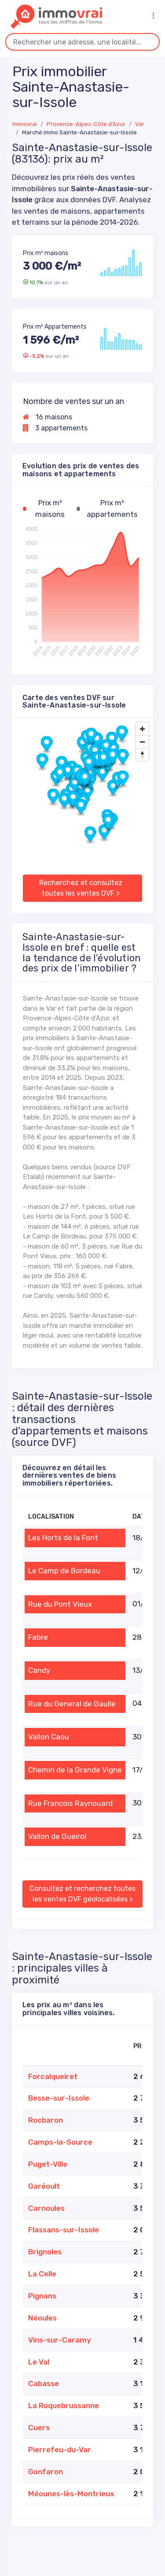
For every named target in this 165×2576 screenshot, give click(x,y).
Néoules (42, 2317)
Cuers (39, 2427)
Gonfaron (45, 2471)
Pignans (42, 2295)
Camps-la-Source (60, 2142)
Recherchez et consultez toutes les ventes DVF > (80, 887)
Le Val (38, 2361)
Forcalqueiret (52, 2076)
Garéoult (44, 2186)
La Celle (42, 2273)
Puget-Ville (47, 2164)
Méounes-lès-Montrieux (71, 2493)
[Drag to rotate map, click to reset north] (142, 754)
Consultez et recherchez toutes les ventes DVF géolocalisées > (82, 1893)
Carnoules (46, 2208)
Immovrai (24, 124)
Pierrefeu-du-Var (59, 2449)
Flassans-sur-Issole (63, 2229)
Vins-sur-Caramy (59, 2339)
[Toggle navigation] (153, 16)
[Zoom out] (142, 741)
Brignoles (45, 2251)
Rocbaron (45, 2120)
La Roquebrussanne (63, 2405)
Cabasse (43, 2383)
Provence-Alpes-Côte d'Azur (86, 124)
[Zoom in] (142, 729)
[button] (103, 774)
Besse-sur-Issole (58, 2098)
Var (139, 124)
